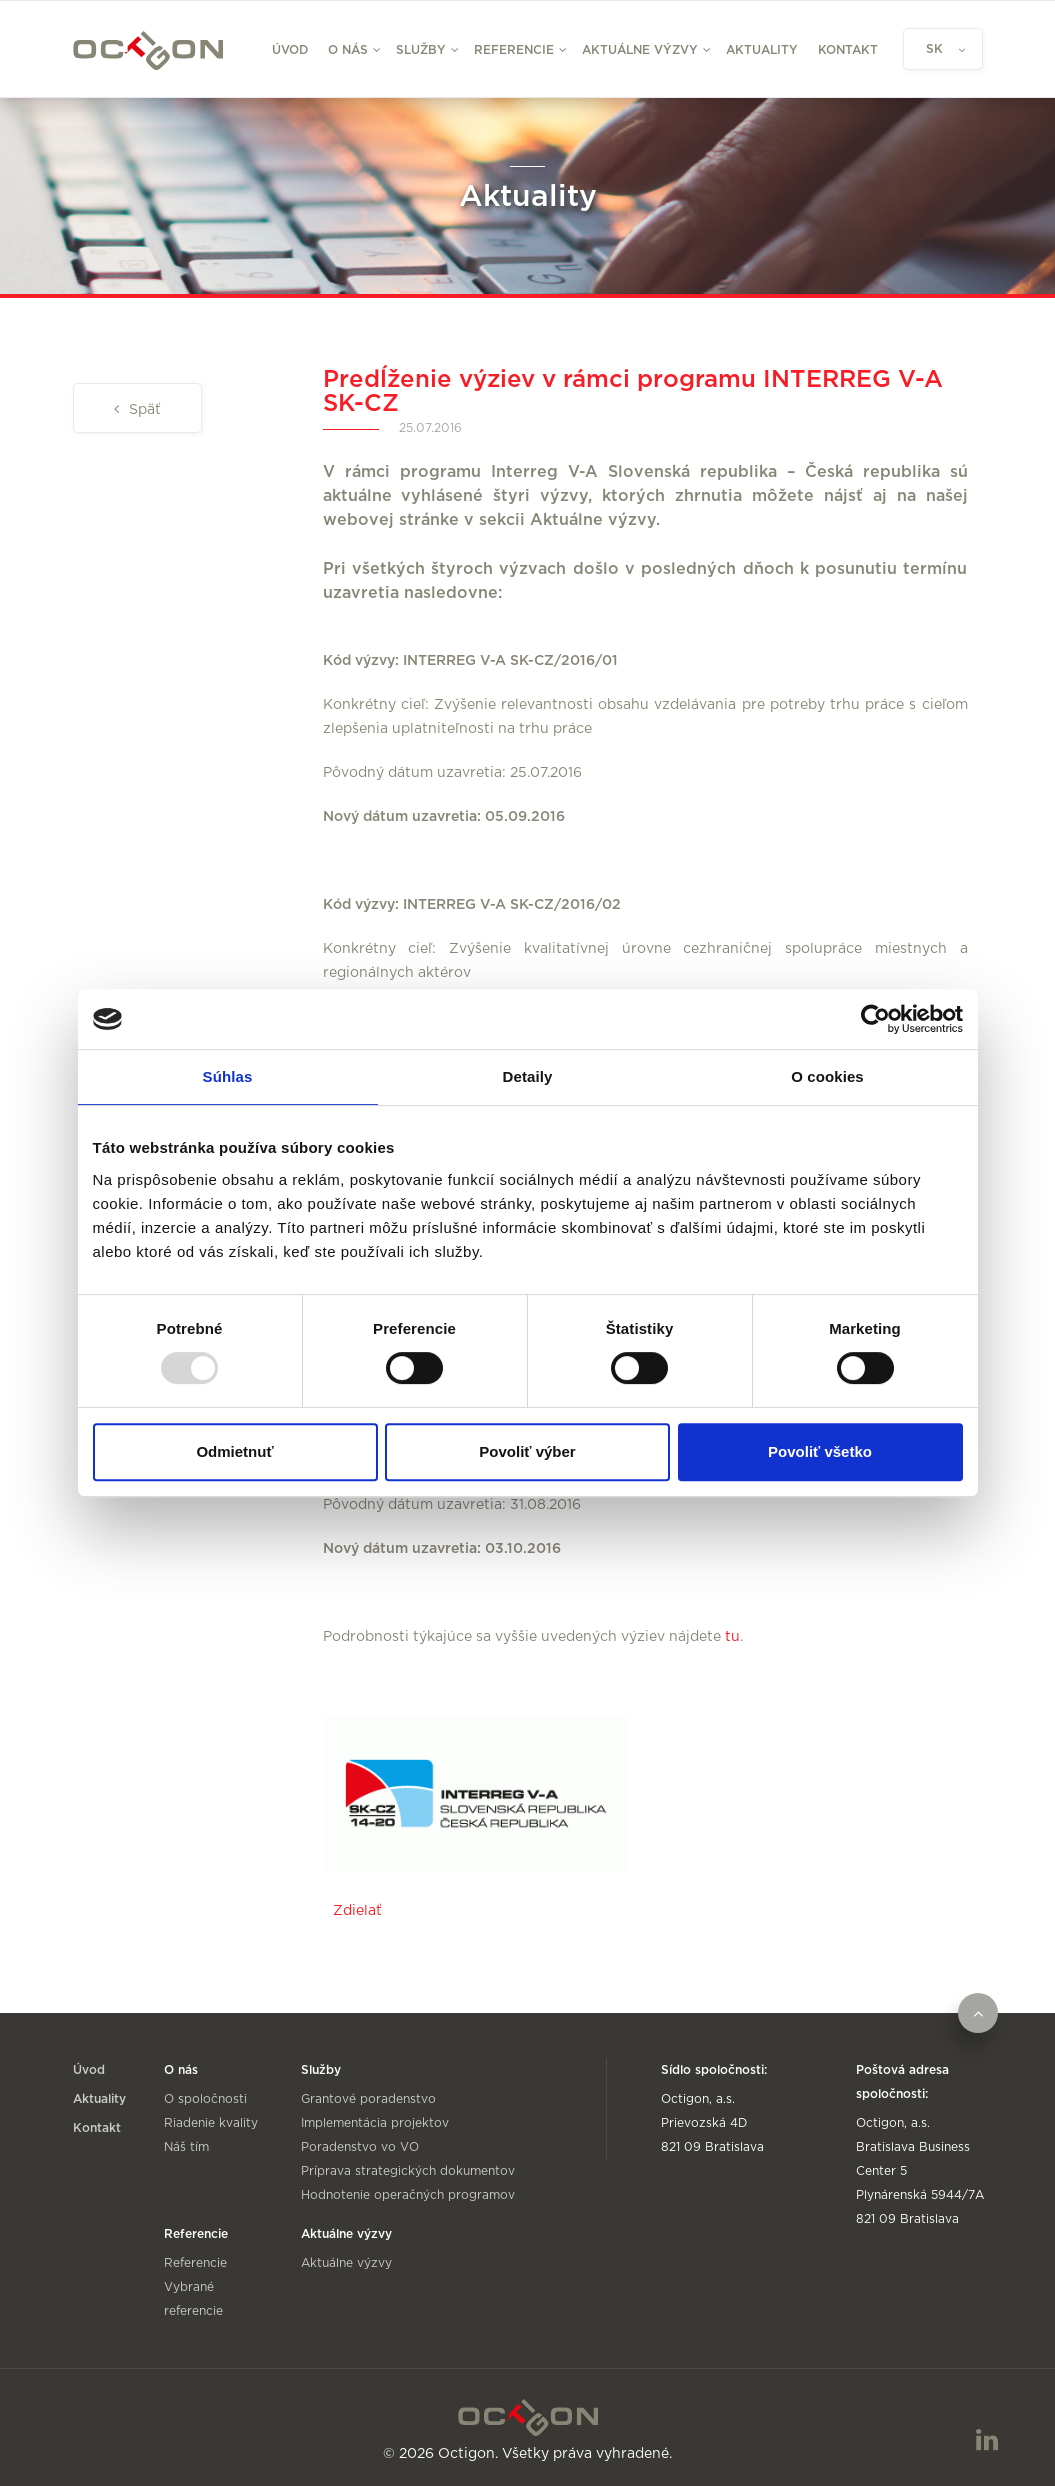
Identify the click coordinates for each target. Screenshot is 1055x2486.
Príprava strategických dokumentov (408, 2171)
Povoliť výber (527, 1451)
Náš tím (186, 2147)
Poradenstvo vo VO (360, 2147)
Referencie (195, 2263)
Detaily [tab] (528, 1076)
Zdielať (357, 1911)
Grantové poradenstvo (368, 2099)
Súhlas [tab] (228, 1076)
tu (732, 1637)
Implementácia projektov (375, 2123)
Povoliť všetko (820, 1451)
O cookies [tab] (827, 1076)
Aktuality (762, 50)
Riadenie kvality (211, 2123)
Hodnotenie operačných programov (408, 2195)
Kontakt (848, 50)
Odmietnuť (234, 1451)
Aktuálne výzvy (346, 2263)
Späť (143, 410)
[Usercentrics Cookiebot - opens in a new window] (875, 1019)
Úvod (290, 50)
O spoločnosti (205, 2099)
